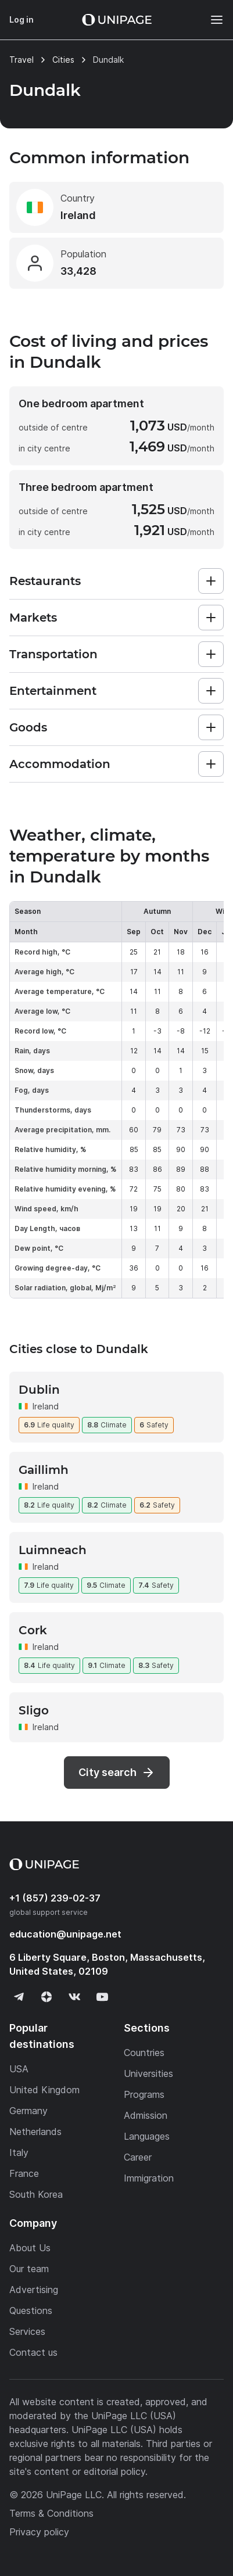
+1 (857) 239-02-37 (55, 1898)
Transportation (53, 654)
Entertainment (52, 691)
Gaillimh (44, 1470)
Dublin (39, 1390)
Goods (28, 727)
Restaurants (45, 581)
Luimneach (53, 1550)
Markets (33, 618)
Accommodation (59, 764)
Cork (33, 1630)
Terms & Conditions (51, 2513)
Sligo (34, 1710)
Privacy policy (39, 2532)
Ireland (46, 1406)
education (65, 1934)
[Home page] (117, 20)
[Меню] (211, 20)
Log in (21, 19)
